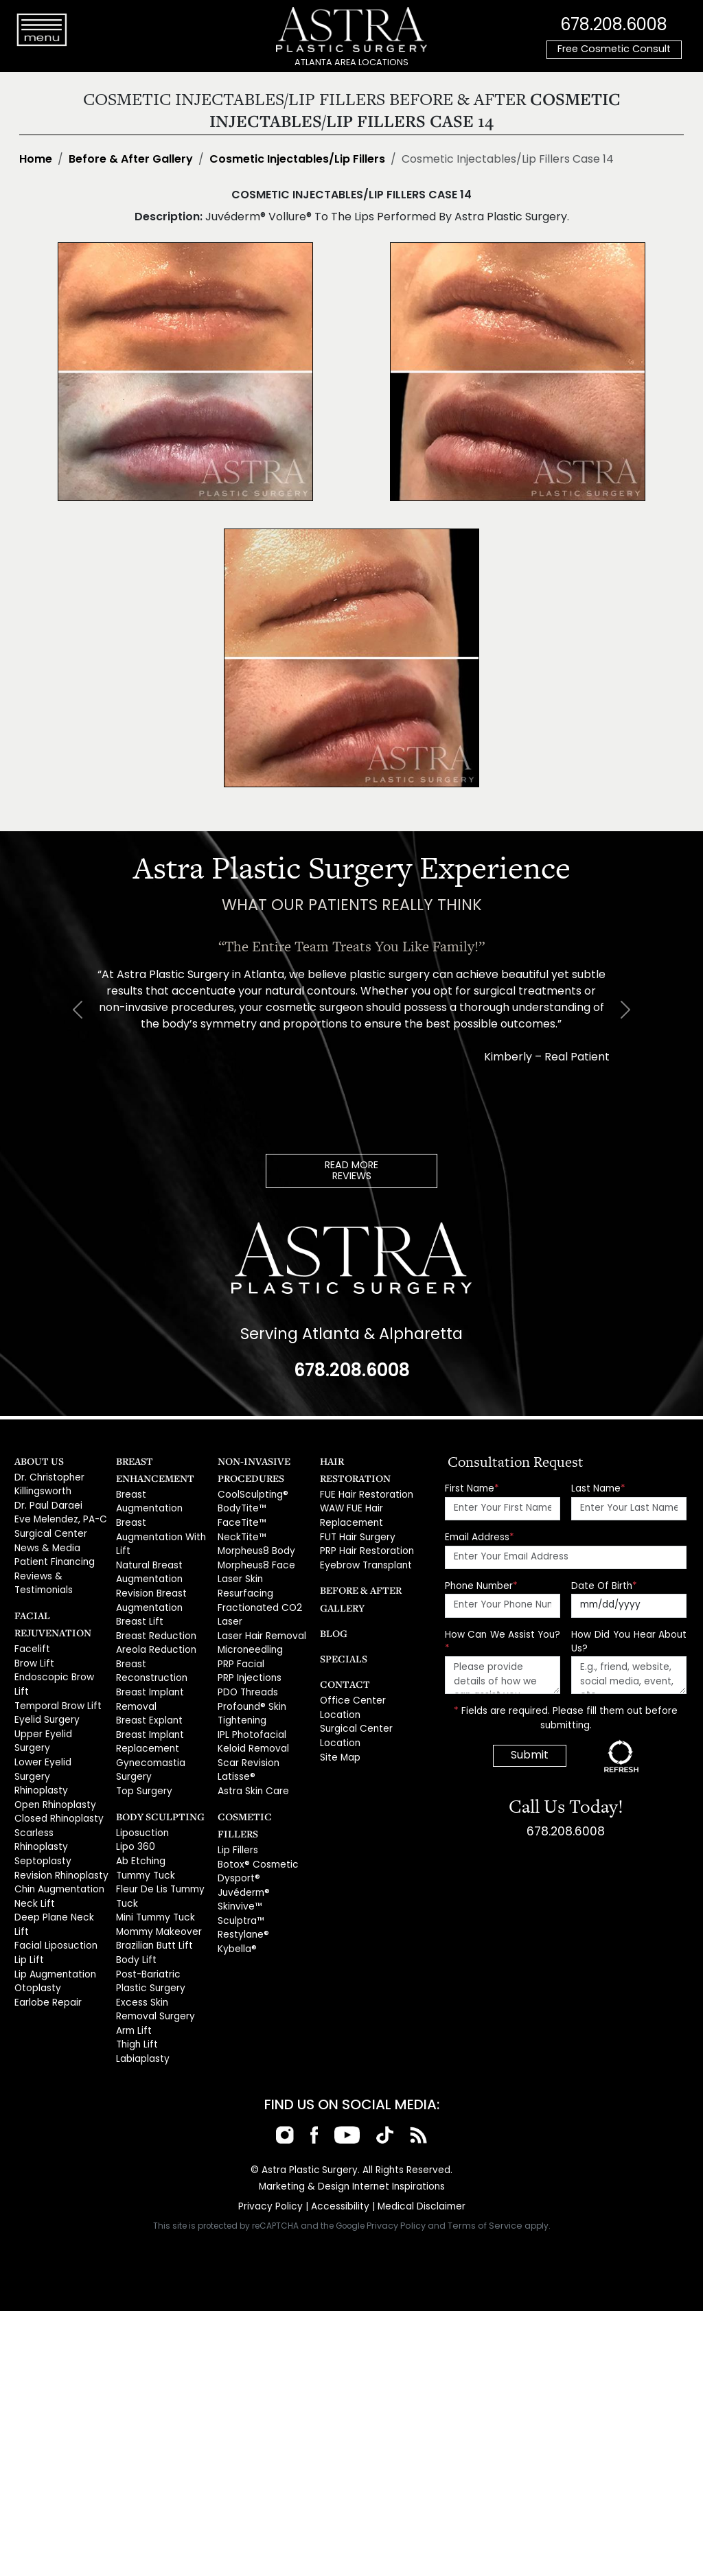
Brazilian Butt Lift (150, 1889)
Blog (331, 1608)
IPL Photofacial (249, 1717)
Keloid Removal (253, 1730)
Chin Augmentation (57, 1810)
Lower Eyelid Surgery (60, 1718)
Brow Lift (32, 1652)
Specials (340, 1634)
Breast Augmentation (163, 1493)
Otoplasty (36, 1889)
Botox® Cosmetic (255, 1824)
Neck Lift (31, 1824)
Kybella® (236, 1903)
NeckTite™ (240, 1533)
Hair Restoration (362, 1459)
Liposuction (141, 1784)
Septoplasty (41, 1784)
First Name (472, 1487)
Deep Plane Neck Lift (59, 1837)
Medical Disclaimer (417, 2141)
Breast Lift (137, 1585)
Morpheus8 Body (255, 1546)
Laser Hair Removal (260, 1625)
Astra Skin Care (251, 1769)
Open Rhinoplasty (53, 1744)
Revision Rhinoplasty (59, 1797)
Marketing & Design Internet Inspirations (351, 2121)
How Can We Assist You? (502, 1640)
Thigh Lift (134, 1981)
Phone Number (481, 1584)
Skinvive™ (239, 1863)
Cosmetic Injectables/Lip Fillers (297, 159)
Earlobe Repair (47, 1903)
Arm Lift (132, 1968)
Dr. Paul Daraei (47, 1502)
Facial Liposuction (53, 1850)
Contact (341, 1660)
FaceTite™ (240, 1519)
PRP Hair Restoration (365, 1528)
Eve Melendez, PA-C (58, 1515)
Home (35, 159)
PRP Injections (248, 1664)
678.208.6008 (613, 24)
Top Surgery (143, 1743)
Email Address (479, 1535)
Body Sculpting (154, 1768)
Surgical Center (49, 1528)
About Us (35, 1459)
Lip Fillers (237, 1810)
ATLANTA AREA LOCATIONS (351, 62)
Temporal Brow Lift (55, 1678)
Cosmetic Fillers (258, 1794)
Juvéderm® (243, 1850)
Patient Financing (52, 1555)
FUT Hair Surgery (356, 1515)
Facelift (30, 1639)
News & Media (46, 1542)
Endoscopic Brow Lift (59, 1665)
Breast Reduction (154, 1598)
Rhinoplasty (40, 1731)
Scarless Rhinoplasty (60, 1771)
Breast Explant (147, 1677)
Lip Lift (26, 1863)
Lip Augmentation (53, 1876)
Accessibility (339, 2141)
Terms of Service (485, 2160)
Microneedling (250, 1638)
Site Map (339, 1729)
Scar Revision (247, 1743)
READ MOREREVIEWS (351, 1170)
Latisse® (235, 1756)
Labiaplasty (141, 1995)
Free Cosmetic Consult (614, 50)
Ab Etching (139, 1810)
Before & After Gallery (131, 159)
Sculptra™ (240, 1876)
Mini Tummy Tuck (153, 1863)
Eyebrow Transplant (364, 1542)
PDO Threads (247, 1677)
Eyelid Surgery (45, 1692)
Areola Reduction (155, 1612)
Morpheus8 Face (255, 1559)
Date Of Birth (604, 1584)
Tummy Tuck (143, 1824)
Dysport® (237, 1837)
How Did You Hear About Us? (629, 1640)
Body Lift (134, 1903)
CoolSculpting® (251, 1493)
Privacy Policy (273, 2141)
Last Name (598, 1487)
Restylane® (242, 1889)
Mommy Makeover (157, 1876)
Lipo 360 (134, 1797)
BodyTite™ (240, 1506)
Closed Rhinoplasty (57, 1758)
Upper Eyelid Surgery (60, 1705)
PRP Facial (240, 1651)
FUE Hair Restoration (364, 1476)
